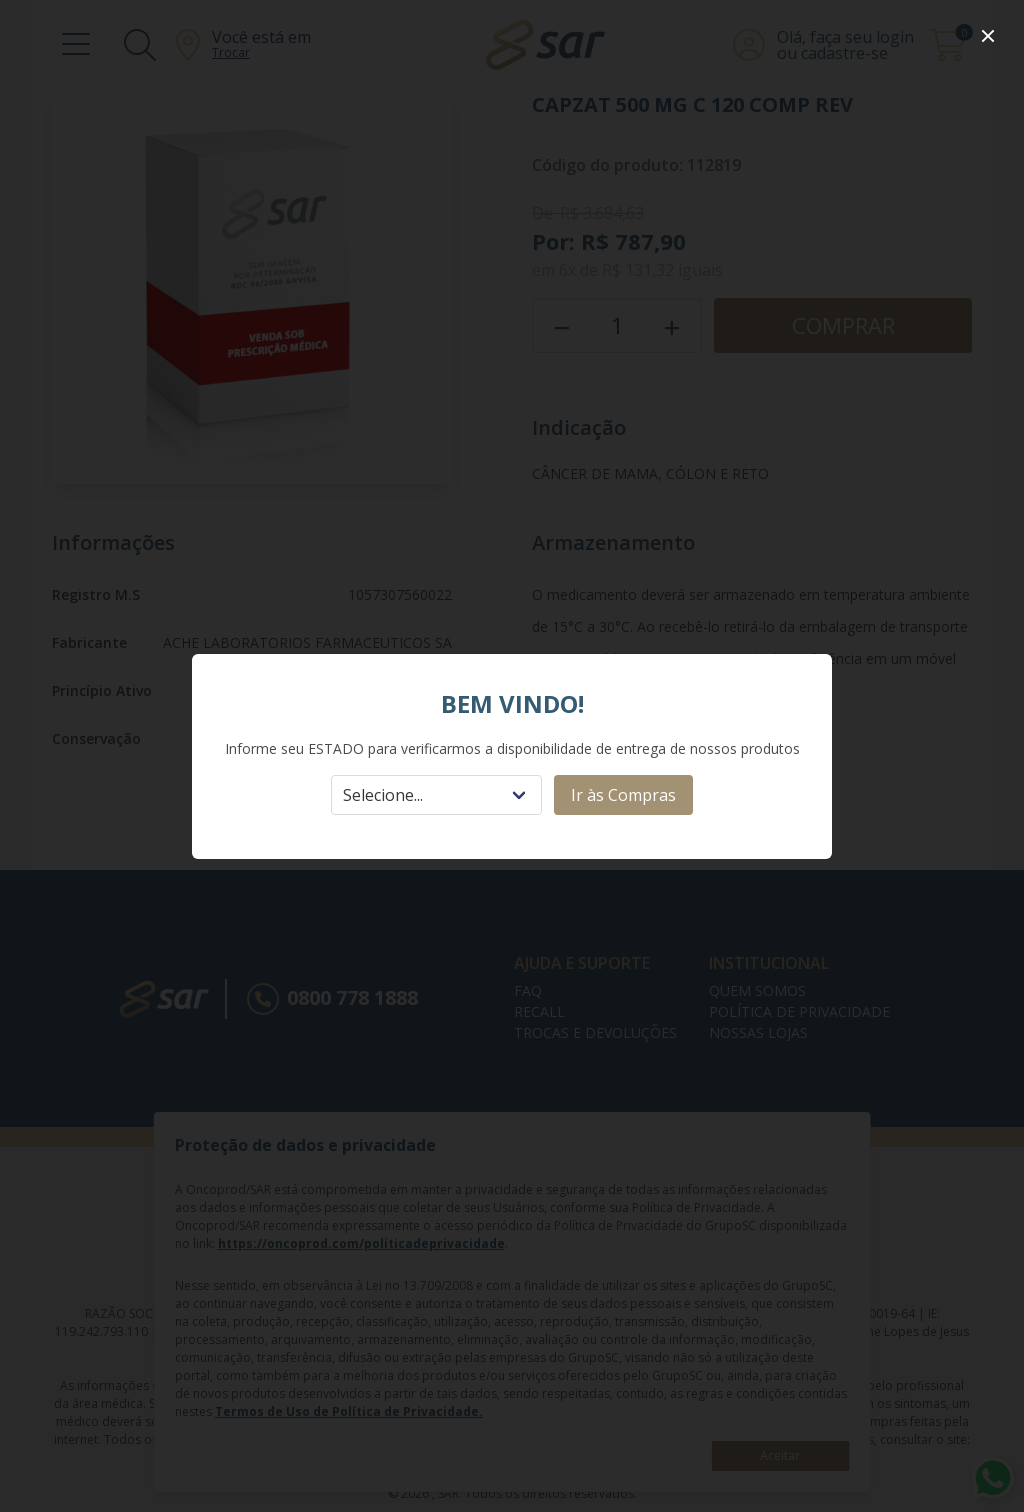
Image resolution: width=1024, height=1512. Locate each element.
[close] (988, 36)
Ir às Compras (623, 795)
